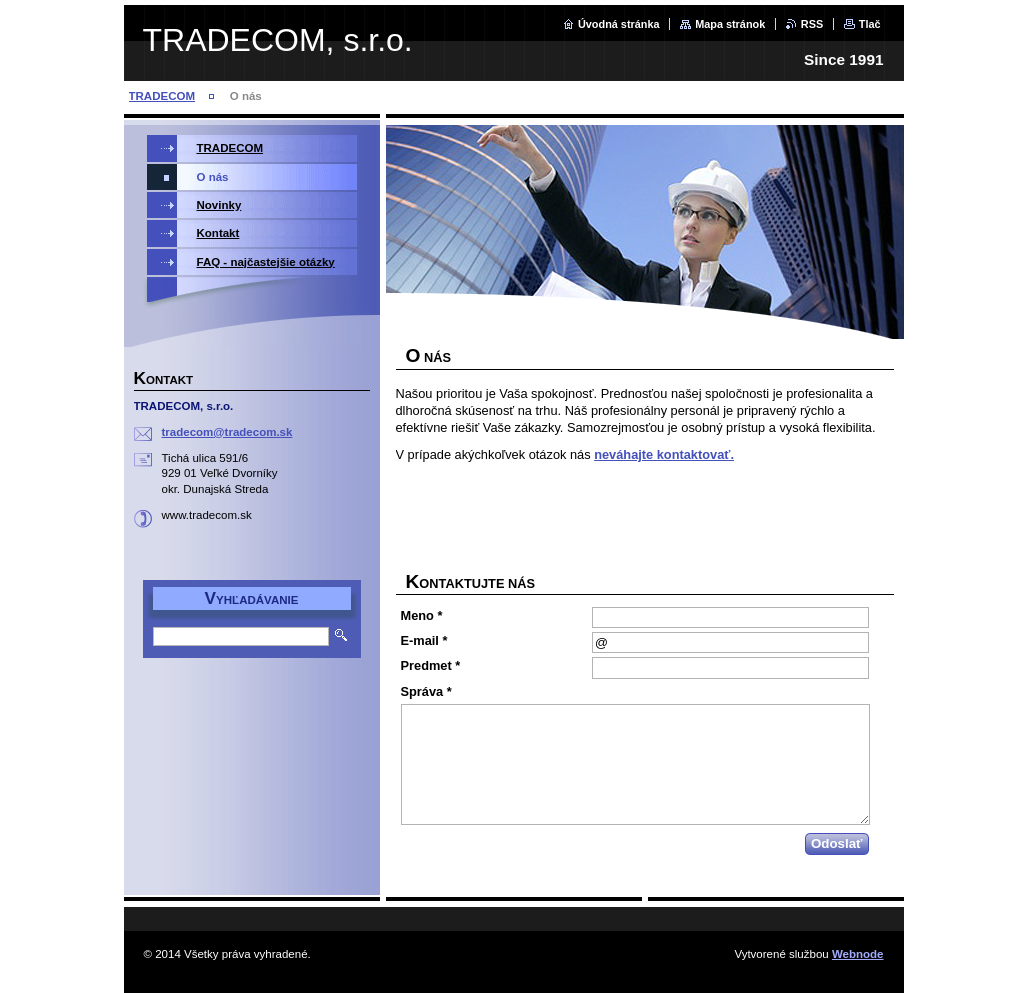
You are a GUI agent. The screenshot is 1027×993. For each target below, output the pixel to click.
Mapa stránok (730, 24)
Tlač (870, 24)
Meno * (422, 615)
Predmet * (431, 665)
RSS (812, 24)
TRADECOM (162, 96)
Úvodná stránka (619, 24)
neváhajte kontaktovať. (664, 454)
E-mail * (424, 640)
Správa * (426, 691)
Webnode (858, 954)
